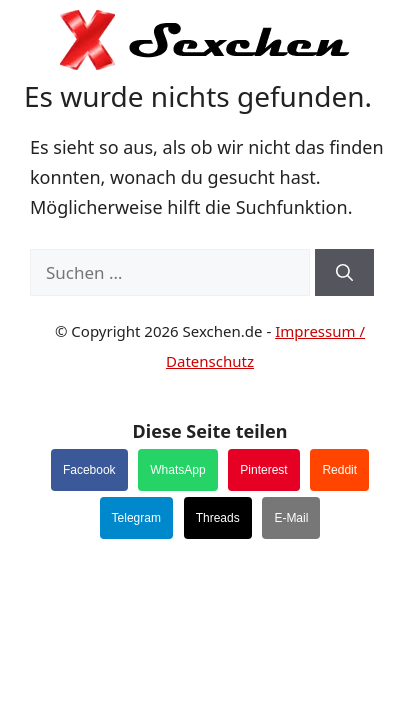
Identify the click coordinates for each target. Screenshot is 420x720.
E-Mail (291, 518)
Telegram (136, 518)
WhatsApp (177, 470)
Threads (218, 518)
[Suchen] (344, 273)
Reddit (339, 470)
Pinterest (263, 470)
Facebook (89, 470)
